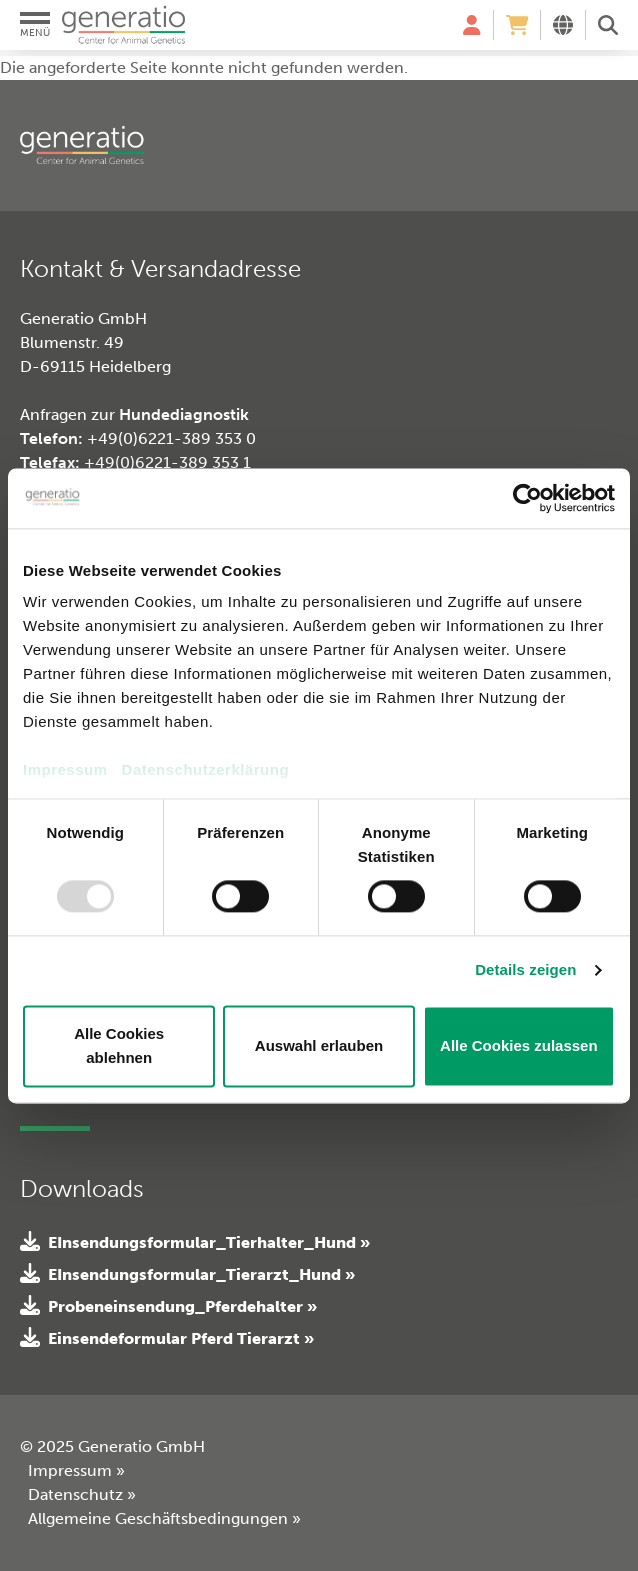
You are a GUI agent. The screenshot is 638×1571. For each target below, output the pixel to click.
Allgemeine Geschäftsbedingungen (164, 1518)
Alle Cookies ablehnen (119, 1045)
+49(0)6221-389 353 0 (171, 438)
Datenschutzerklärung (206, 769)
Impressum (65, 769)
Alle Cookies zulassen (519, 1045)
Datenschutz (82, 1494)
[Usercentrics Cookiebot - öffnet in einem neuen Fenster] (527, 498)
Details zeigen (525, 970)
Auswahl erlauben (319, 1045)
